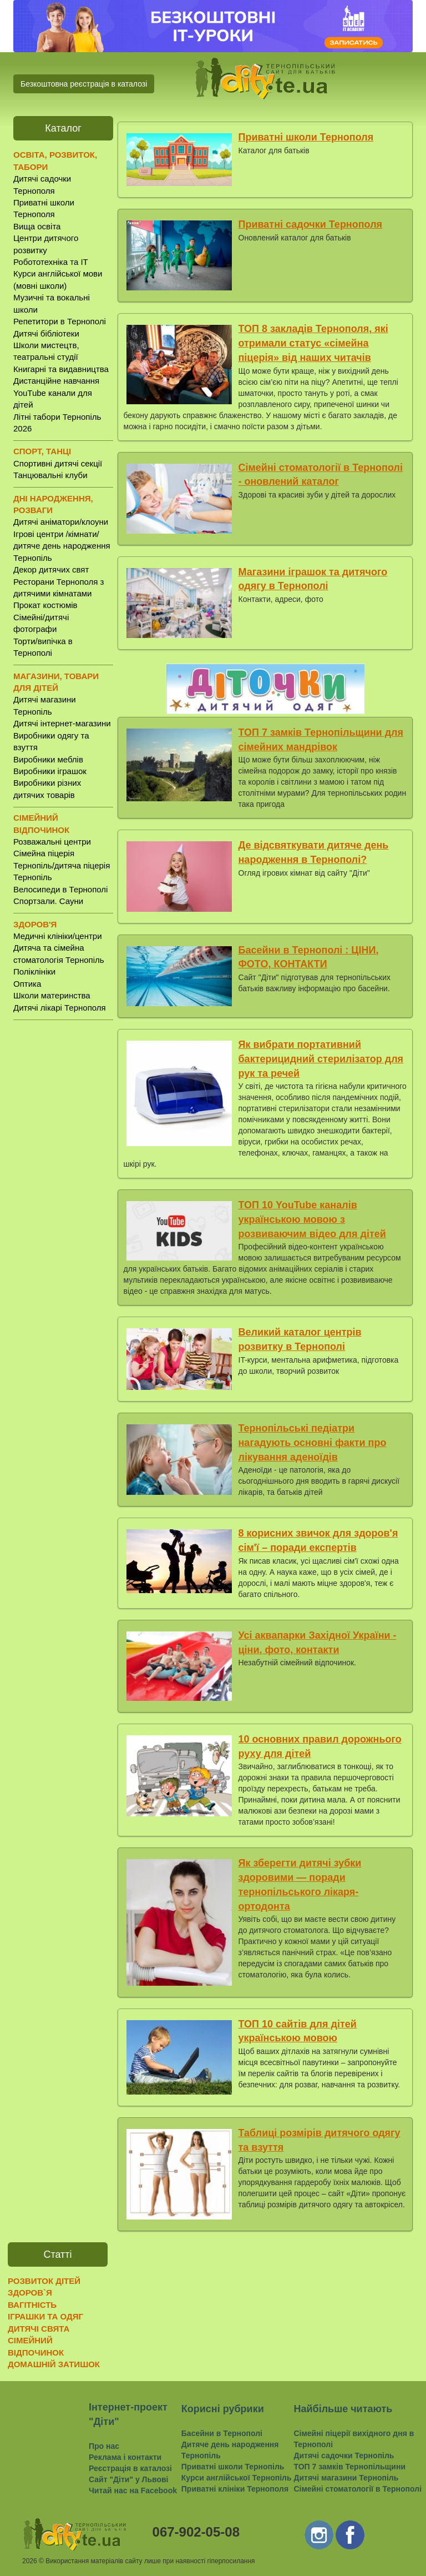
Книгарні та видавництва (61, 369)
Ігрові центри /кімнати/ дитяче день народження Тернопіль (61, 546)
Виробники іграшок (50, 771)
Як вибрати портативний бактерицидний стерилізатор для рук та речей (321, 1058)
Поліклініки (34, 971)
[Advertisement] (63, 1202)
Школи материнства (51, 995)
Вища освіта (36, 226)
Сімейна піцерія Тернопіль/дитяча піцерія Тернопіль (61, 865)
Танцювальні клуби (50, 475)
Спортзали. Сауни (48, 901)
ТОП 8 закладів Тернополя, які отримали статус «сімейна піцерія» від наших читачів (313, 343)
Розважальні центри (52, 841)
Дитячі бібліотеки (46, 333)
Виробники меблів (48, 759)
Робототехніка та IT (50, 262)
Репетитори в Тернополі (59, 321)
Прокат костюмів (45, 605)
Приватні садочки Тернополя (311, 224)
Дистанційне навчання (56, 380)
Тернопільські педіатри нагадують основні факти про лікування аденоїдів (313, 1442)
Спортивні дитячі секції (57, 463)
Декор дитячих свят (51, 569)
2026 (29, 2561)
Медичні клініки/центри (57, 936)
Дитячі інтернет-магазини (62, 723)
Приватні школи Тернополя (306, 137)
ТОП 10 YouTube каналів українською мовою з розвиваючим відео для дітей (312, 1219)
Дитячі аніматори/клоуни (60, 521)
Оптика (27, 983)
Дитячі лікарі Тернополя (59, 1007)
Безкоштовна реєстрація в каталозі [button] (84, 83)
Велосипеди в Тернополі (60, 889)
